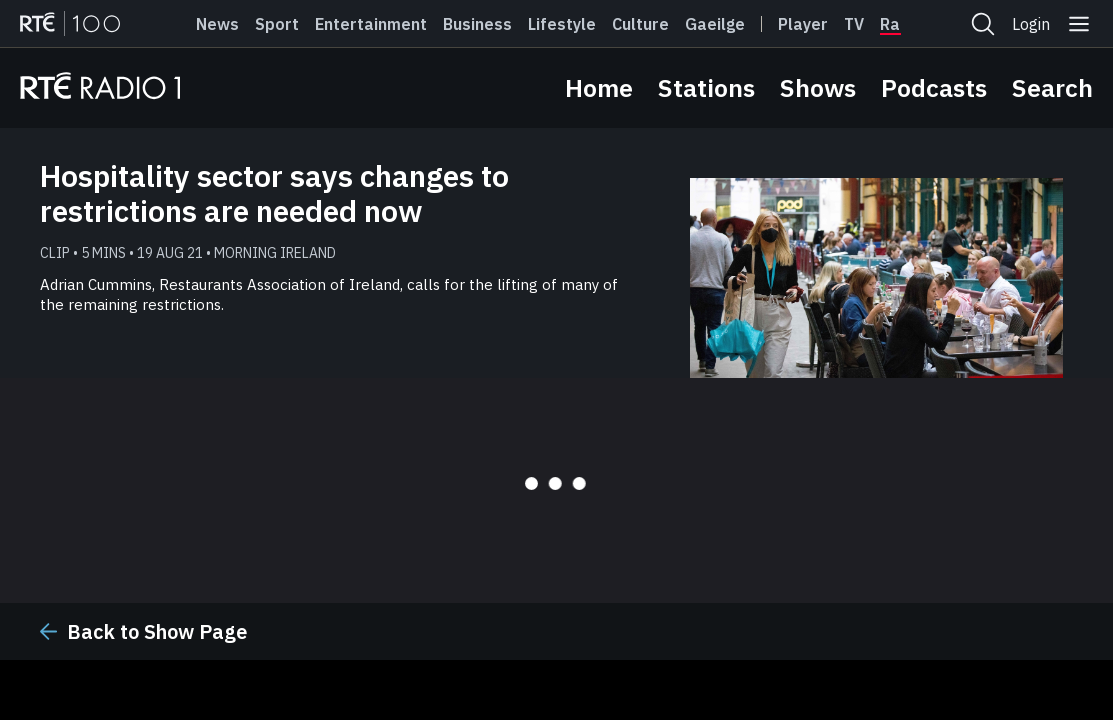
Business (477, 24)
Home (599, 87)
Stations (706, 87)
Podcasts (934, 87)
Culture (640, 24)
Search (1052, 87)
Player (803, 24)
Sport (277, 24)
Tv (854, 24)
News (217, 24)
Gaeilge (715, 24)
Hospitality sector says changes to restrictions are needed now (274, 193)
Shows (818, 87)
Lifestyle (562, 24)
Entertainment (371, 24)
